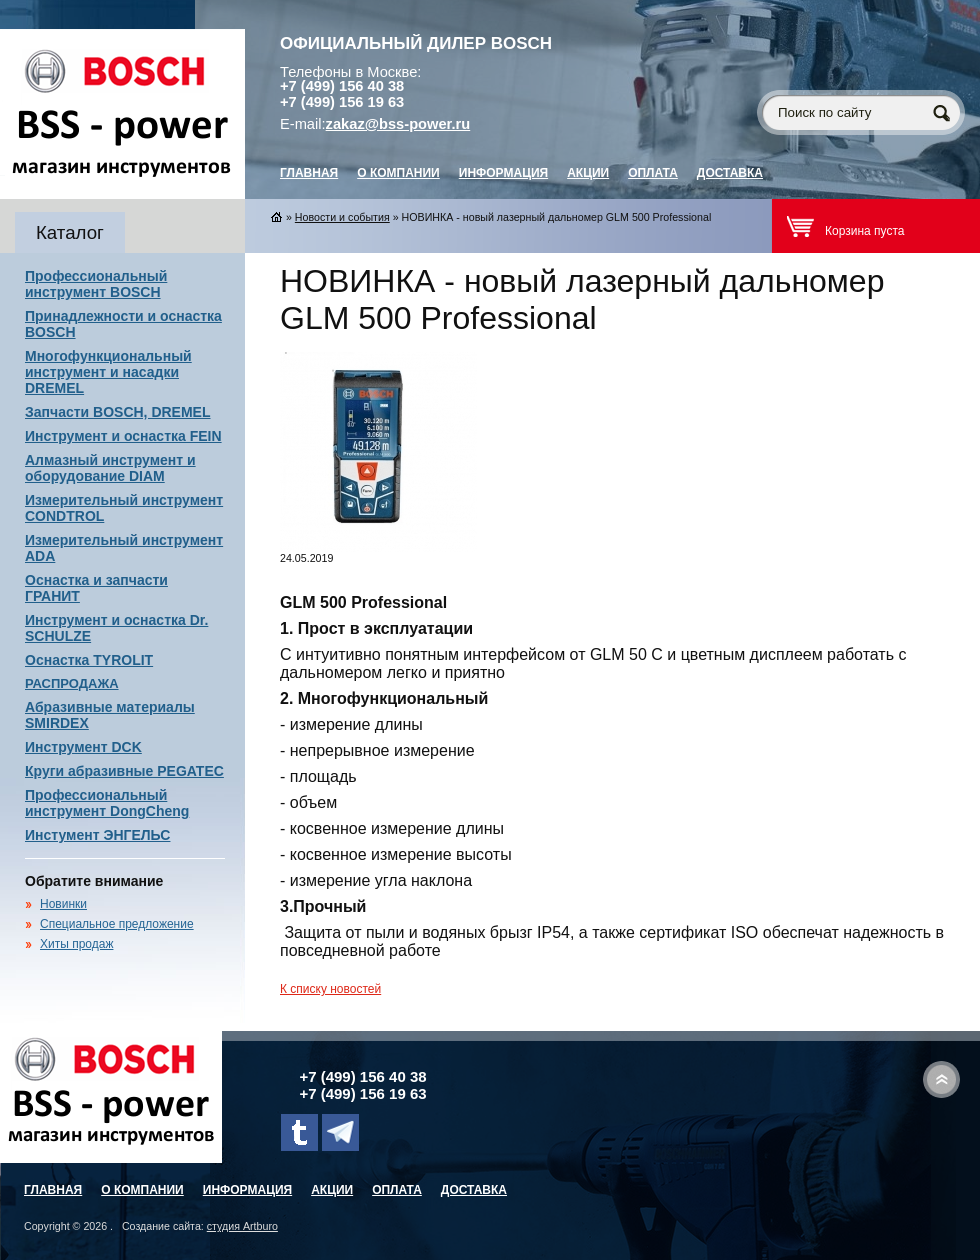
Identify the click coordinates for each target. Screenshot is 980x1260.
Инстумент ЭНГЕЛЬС (97, 835)
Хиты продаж (76, 944)
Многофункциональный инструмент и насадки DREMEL (108, 372)
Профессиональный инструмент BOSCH (96, 284)
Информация (503, 173)
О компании (398, 173)
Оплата (653, 173)
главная (309, 173)
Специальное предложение (117, 924)
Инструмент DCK (83, 747)
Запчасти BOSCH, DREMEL (118, 412)
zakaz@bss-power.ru (398, 124)
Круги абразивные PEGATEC (124, 771)
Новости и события (342, 217)
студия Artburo (242, 1226)
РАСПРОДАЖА (72, 683)
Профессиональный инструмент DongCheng (107, 803)
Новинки (63, 904)
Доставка (730, 173)
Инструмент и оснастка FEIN (123, 436)
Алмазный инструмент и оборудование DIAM (110, 468)
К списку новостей (330, 989)
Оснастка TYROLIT (89, 660)
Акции (588, 173)
